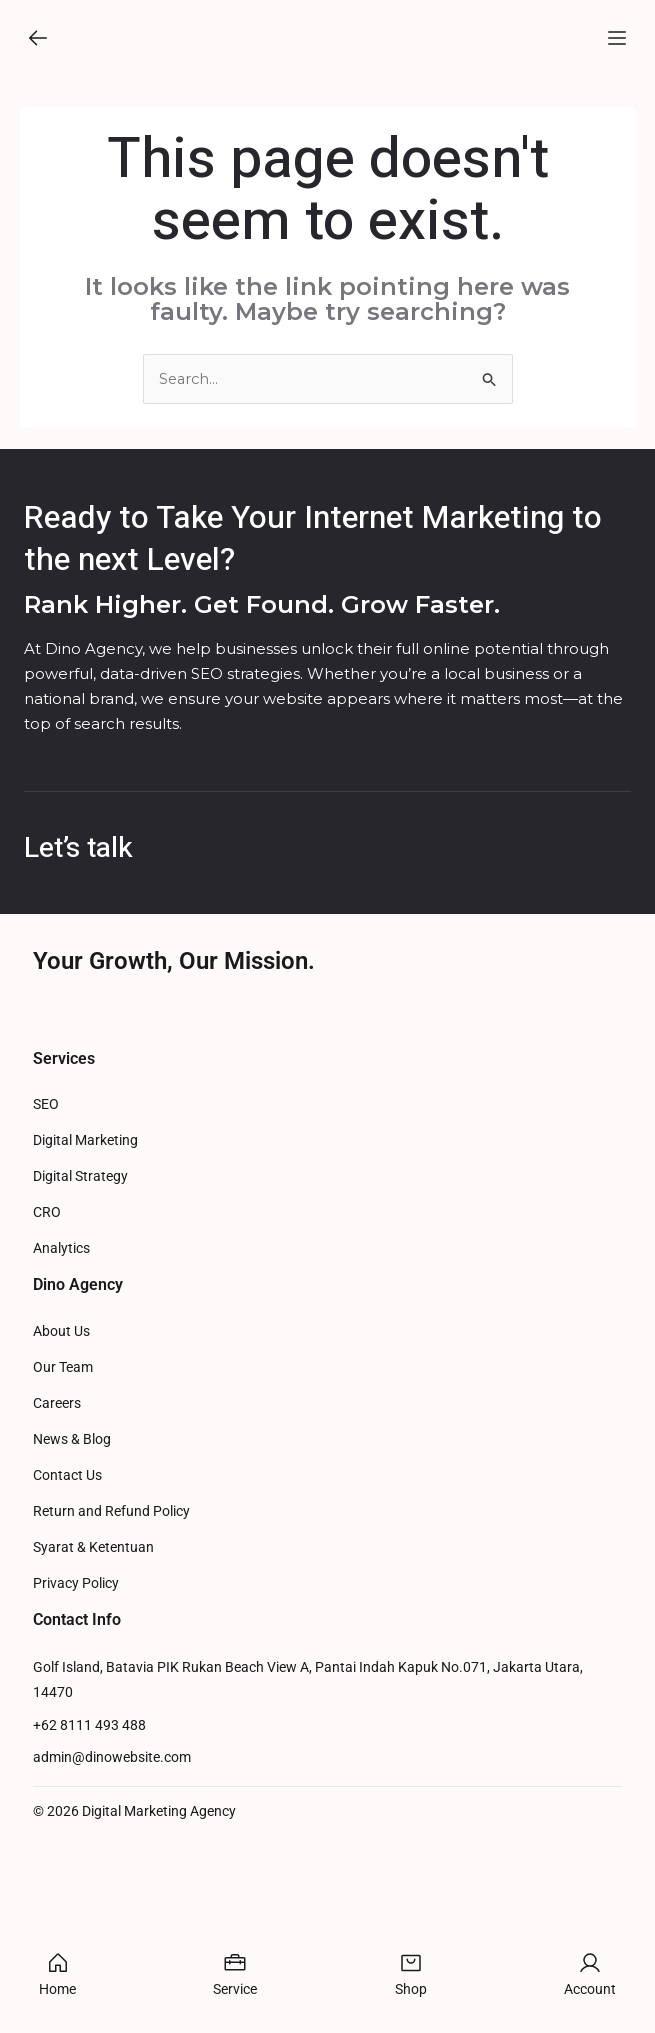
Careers (57, 1572)
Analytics (61, 1417)
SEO (46, 1273)
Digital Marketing (85, 1309)
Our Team (63, 1536)
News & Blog (72, 1608)
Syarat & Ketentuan (93, 1716)
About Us (61, 1500)
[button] (38, 46)
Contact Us (67, 1644)
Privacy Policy (76, 1752)
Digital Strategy (80, 1345)
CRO (47, 1381)
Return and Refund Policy (111, 1680)
